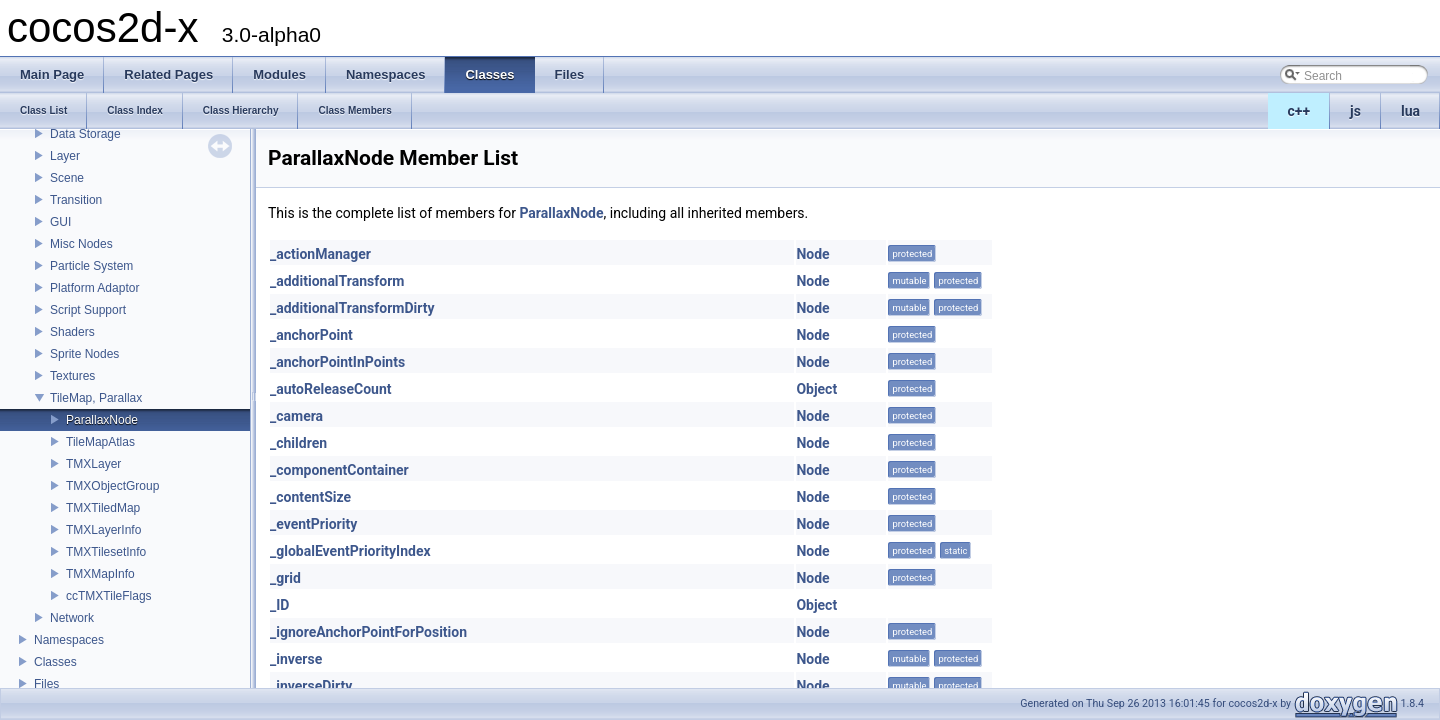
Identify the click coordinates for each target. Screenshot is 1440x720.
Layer (65, 156)
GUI (60, 222)
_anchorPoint (311, 335)
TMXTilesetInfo (106, 552)
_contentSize (310, 497)
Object (816, 389)
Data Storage (85, 134)
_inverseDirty (311, 686)
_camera (296, 416)
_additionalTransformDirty (352, 308)
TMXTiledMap (103, 508)
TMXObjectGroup (112, 486)
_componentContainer (339, 470)
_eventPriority (313, 524)
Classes (55, 662)
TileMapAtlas (100, 442)
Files (46, 684)
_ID (279, 605)
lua (1410, 111)
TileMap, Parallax (96, 398)
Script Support (88, 310)
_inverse (296, 659)
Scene (67, 178)
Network (72, 618)
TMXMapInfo (100, 574)
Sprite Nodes (84, 354)
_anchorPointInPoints (337, 362)
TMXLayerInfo (103, 530)
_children (298, 443)
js (1355, 111)
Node (812, 254)
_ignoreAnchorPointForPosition (368, 632)
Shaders (72, 332)
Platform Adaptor (94, 288)
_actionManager (320, 254)
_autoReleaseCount (331, 389)
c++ (1299, 111)
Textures (72, 376)
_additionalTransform (337, 281)
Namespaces (69, 640)
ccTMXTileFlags (109, 596)
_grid (285, 578)
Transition (76, 200)
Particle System (91, 266)
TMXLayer (93, 464)
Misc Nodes (81, 244)
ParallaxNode (102, 420)
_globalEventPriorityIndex (350, 551)
